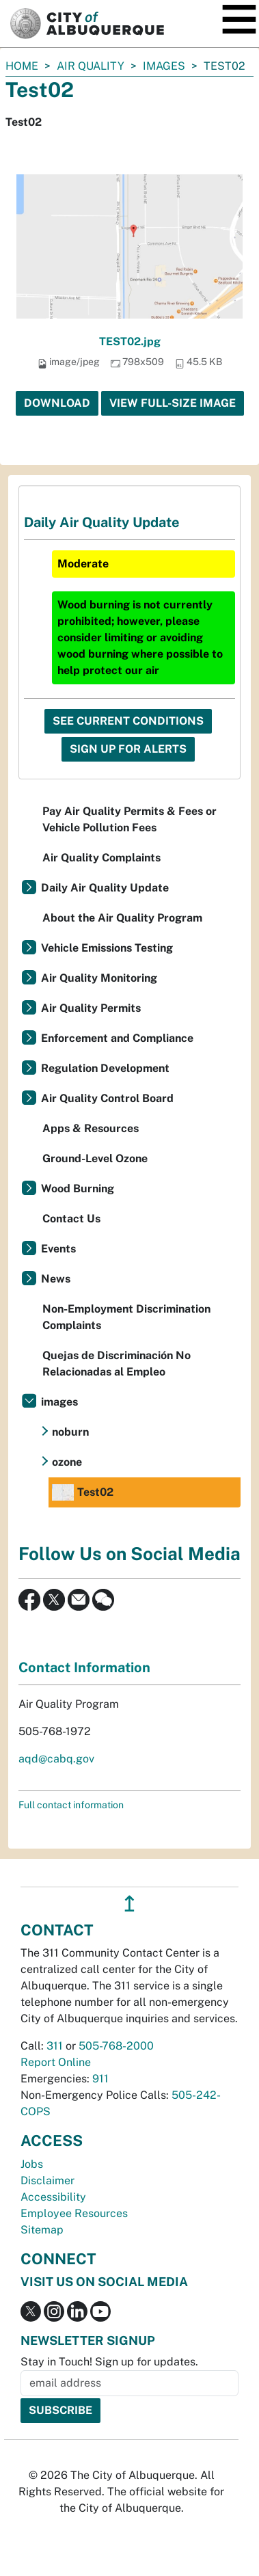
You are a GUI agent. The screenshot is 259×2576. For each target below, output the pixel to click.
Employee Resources (74, 2213)
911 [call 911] (100, 2078)
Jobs (32, 2164)
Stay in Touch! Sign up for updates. (109, 2361)
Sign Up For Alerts (128, 748)
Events (58, 1248)
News (55, 1278)
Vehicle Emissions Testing (107, 947)
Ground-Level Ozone (95, 1158)
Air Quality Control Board (107, 1098)
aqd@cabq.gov (56, 1758)
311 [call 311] (54, 2045)
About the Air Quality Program (122, 917)
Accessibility (53, 2196)
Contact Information (84, 1667)
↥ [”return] (129, 1903)
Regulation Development (105, 1068)
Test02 (82, 1492)
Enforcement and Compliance (117, 1038)
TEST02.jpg (130, 341)
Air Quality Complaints (101, 857)
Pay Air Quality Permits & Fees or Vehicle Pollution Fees (129, 819)
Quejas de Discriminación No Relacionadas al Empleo (116, 1363)
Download (57, 403)
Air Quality (90, 65)
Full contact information (71, 1804)
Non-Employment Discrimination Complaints (126, 1317)
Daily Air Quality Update (105, 887)
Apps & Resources (90, 1128)
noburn (70, 1431)
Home (21, 65)
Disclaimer (47, 2180)
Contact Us (71, 1218)
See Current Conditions (128, 720)
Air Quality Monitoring (99, 977)
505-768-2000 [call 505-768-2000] (116, 2045)
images (164, 65)
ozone (67, 1461)
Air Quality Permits (91, 1008)
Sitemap (42, 2229)
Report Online (56, 2062)
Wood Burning (77, 1188)
